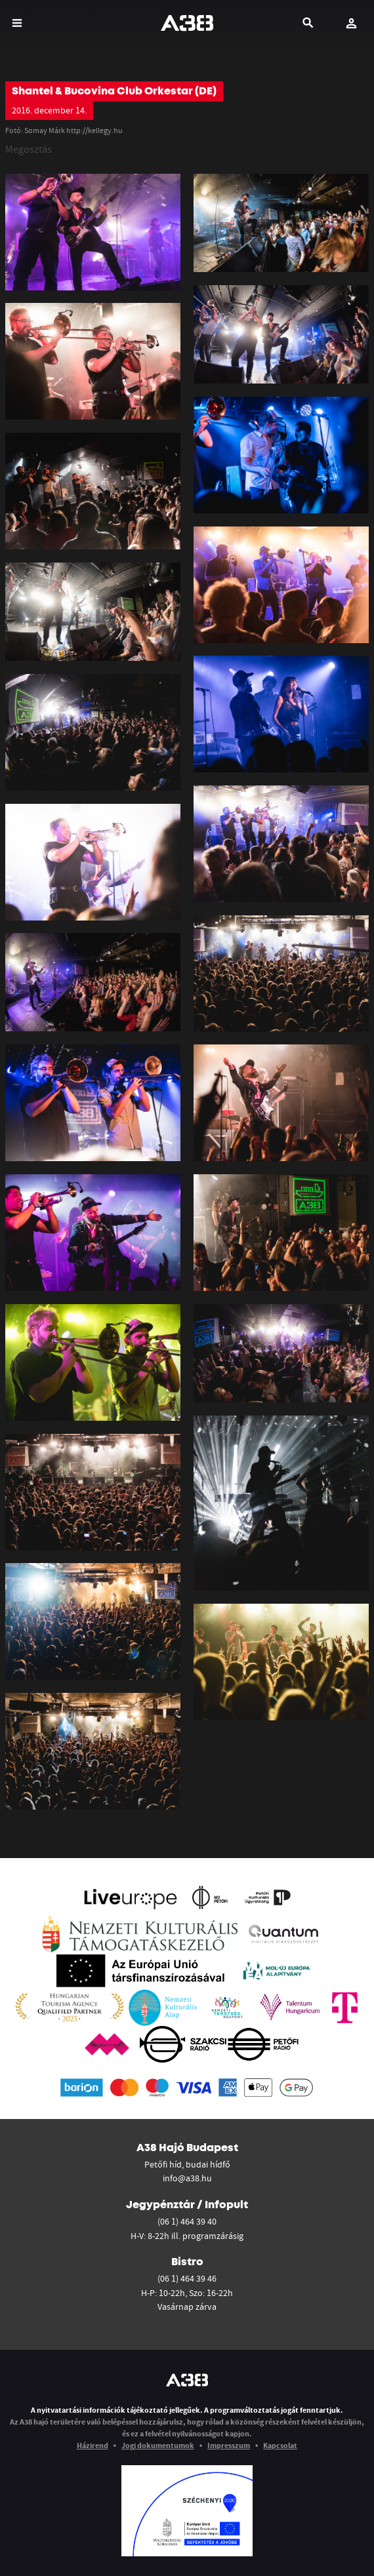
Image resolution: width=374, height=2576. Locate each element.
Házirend (92, 2445)
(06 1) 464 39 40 (187, 2221)
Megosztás (28, 148)
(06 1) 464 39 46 (187, 2278)
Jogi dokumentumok (157, 2445)
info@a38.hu (187, 2178)
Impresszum (228, 2445)
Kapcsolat (280, 2445)
